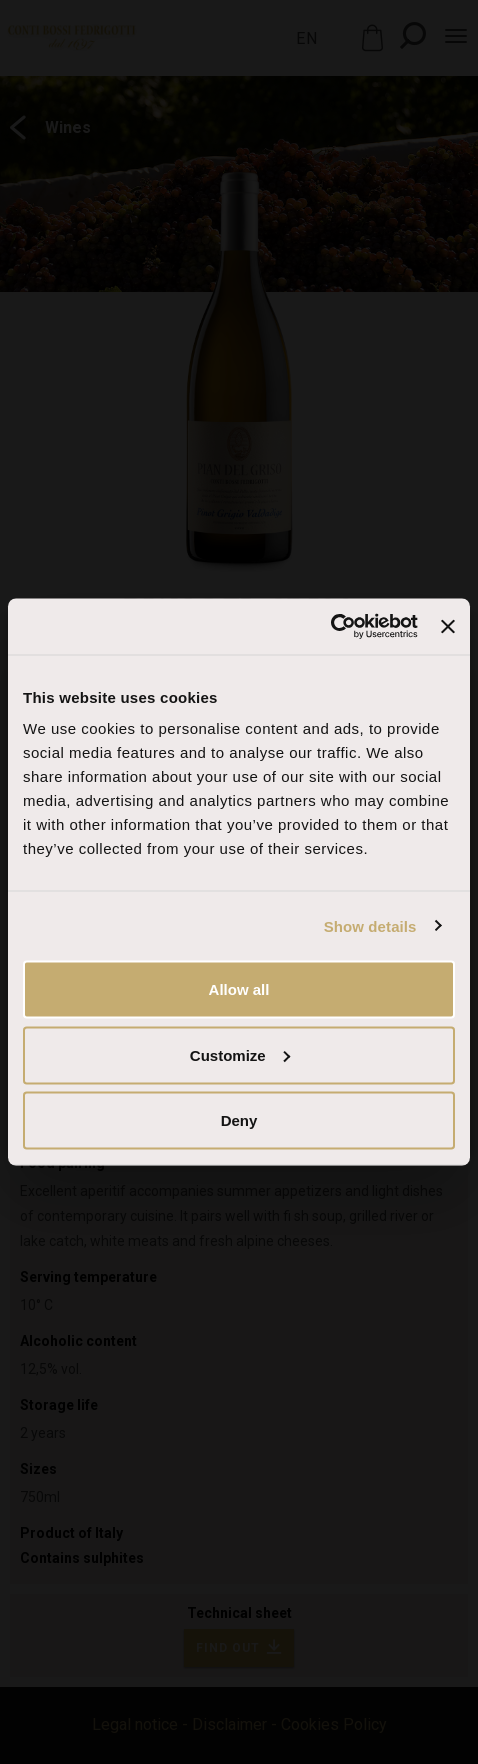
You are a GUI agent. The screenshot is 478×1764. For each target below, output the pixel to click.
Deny (239, 1120)
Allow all (239, 989)
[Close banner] (448, 626)
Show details (370, 925)
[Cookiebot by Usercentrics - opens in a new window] (330, 627)
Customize (240, 1054)
